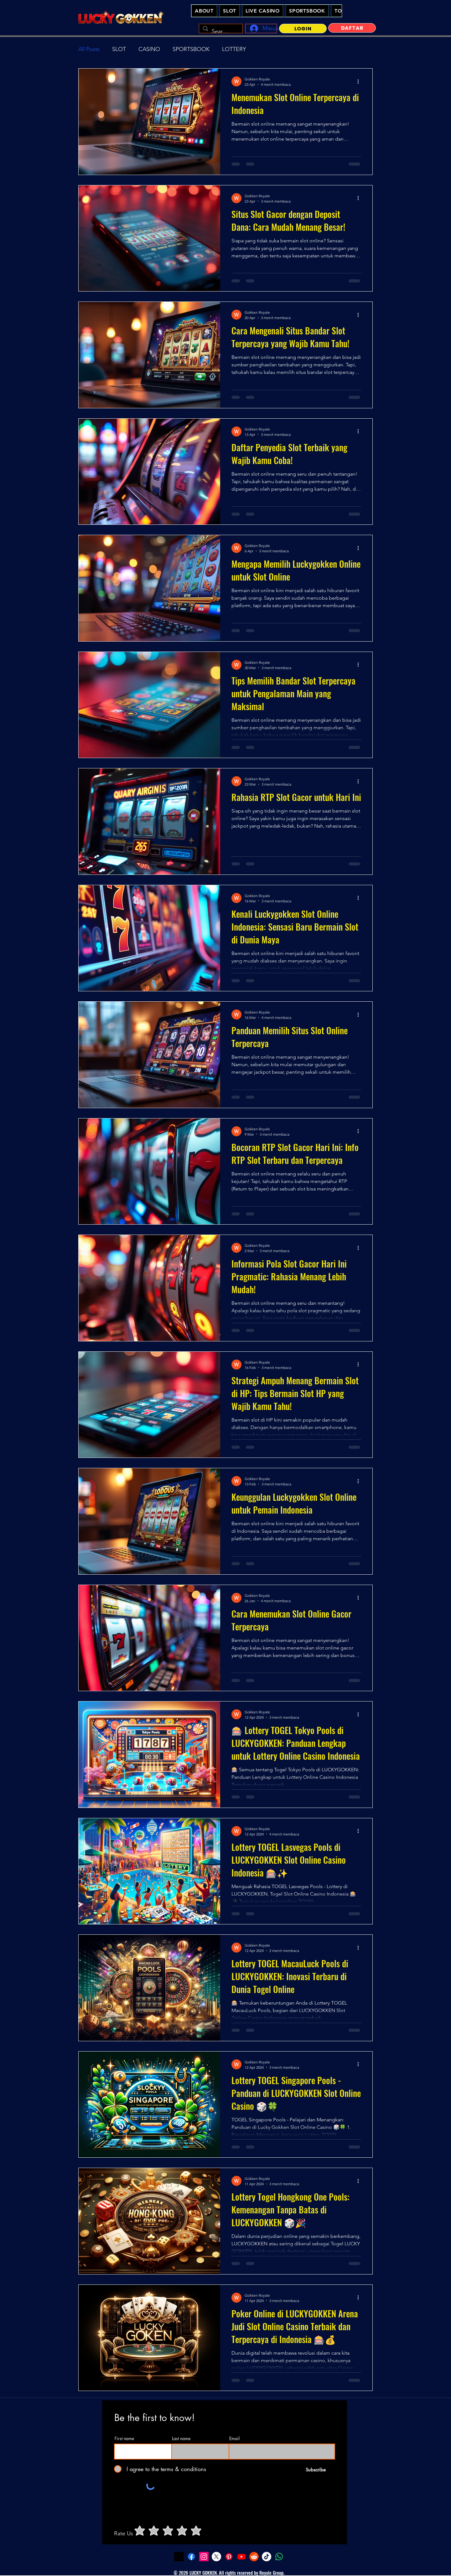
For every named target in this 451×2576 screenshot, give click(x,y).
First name (124, 2438)
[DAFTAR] (352, 28)
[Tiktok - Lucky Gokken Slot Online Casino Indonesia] (266, 2556)
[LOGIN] (303, 28)
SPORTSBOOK (191, 49)
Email (234, 2438)
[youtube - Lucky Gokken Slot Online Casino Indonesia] (241, 2556)
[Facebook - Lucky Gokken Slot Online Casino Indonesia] (191, 2556)
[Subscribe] (315, 2469)
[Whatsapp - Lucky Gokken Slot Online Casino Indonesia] (279, 2556)
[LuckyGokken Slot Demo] (179, 2556)
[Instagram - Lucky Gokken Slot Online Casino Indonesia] (204, 2556)
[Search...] (220, 31)
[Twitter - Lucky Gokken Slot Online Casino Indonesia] (216, 2556)
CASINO (149, 49)
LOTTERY (234, 49)
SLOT (119, 49)
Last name (181, 2438)
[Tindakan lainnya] (360, 81)
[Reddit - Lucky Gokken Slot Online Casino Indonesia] (254, 2556)
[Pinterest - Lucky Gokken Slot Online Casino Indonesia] (229, 2556)
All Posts (89, 49)
